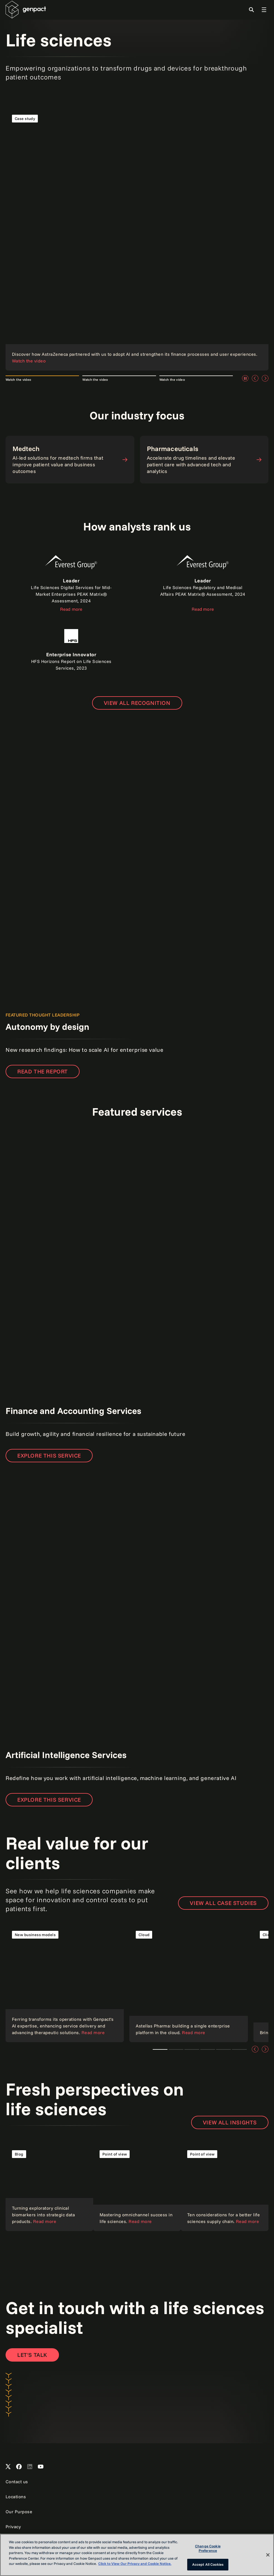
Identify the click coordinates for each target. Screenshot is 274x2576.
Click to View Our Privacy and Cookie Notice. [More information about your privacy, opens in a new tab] (134, 2563)
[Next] (265, 378)
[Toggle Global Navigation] (264, 9)
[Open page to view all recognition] (137, 703)
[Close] (268, 2555)
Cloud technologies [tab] (176, 2049)
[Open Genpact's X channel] (8, 2467)
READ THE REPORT (42, 1071)
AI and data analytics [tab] (207, 2049)
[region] (137, 2555)
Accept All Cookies (207, 2564)
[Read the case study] (137, 239)
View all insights (230, 2122)
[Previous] (255, 378)
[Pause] (245, 378)
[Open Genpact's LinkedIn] (29, 2467)
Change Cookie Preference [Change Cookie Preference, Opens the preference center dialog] (208, 2548)
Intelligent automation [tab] (239, 2049)
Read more (71, 609)
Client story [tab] (191, 2049)
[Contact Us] (32, 2355)
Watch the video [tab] (18, 379)
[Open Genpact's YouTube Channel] (40, 2467)
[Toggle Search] (251, 9)
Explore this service (49, 1455)
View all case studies (223, 1902)
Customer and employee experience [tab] (223, 2049)
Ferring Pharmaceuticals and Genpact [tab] (160, 2049)
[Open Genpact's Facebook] (19, 2467)
